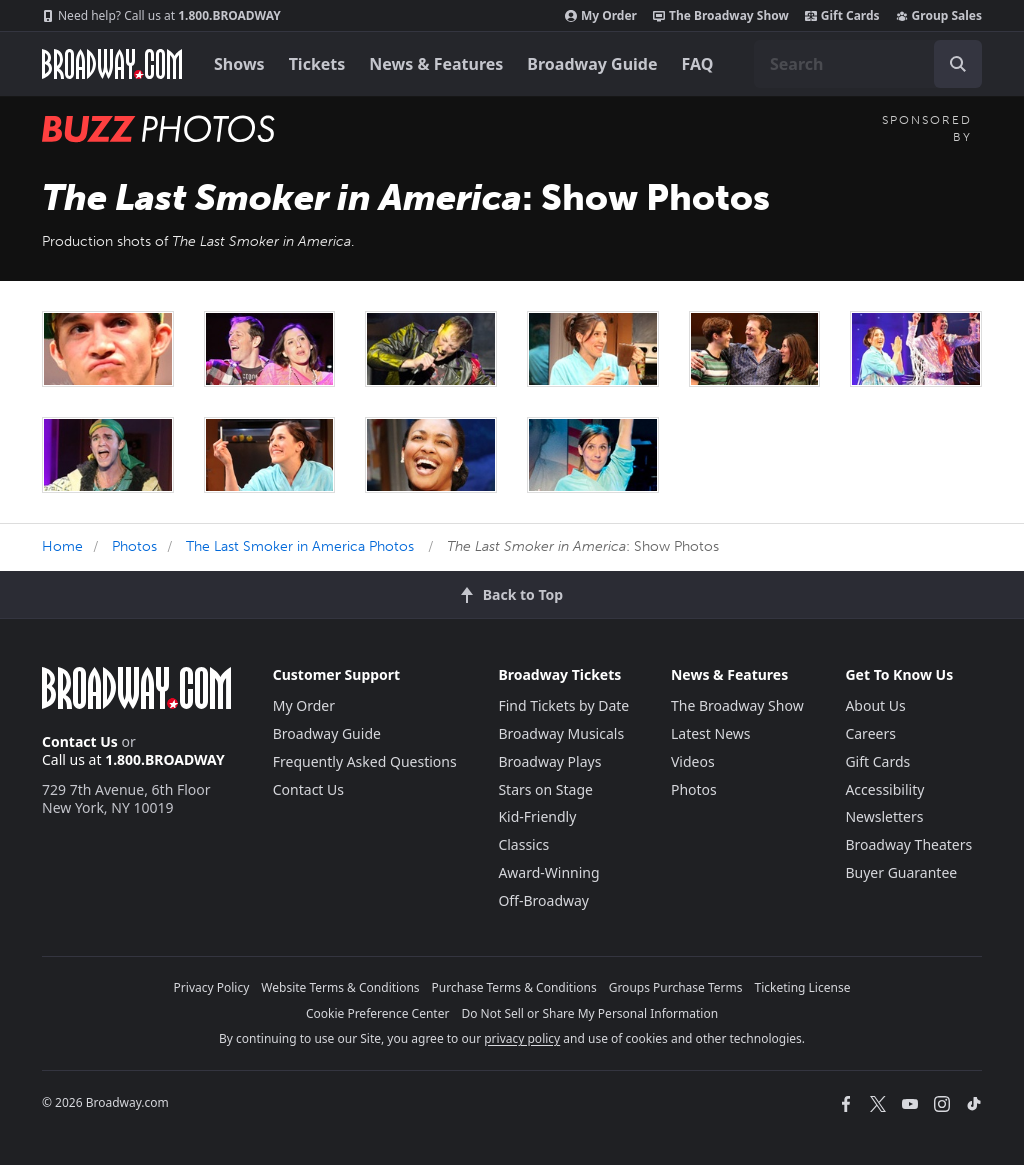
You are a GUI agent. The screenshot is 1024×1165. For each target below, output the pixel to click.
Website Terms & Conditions (340, 987)
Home (62, 546)
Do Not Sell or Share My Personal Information (589, 1013)
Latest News (711, 733)
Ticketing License (803, 987)
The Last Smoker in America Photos (300, 546)
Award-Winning (548, 872)
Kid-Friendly (537, 816)
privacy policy (522, 1038)
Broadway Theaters (908, 844)
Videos (693, 761)
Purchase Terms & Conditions (514, 987)
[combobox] (868, 64)
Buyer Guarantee (901, 872)
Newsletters (884, 816)
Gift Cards (842, 16)
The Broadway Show (721, 16)
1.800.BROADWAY (161, 16)
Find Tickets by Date (563, 705)
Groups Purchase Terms (676, 987)
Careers (870, 733)
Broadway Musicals (561, 733)
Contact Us (80, 741)
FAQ (698, 64)
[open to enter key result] (958, 64)
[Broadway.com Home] (112, 64)
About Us (875, 705)
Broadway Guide (592, 64)
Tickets (317, 64)
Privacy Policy (212, 987)
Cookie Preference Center (378, 1013)
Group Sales (939, 16)
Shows (239, 64)
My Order (601, 16)
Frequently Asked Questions (365, 761)
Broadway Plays (549, 761)
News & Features (436, 64)
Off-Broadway (543, 900)
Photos (134, 546)
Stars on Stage (545, 789)
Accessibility (884, 789)
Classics (523, 844)
